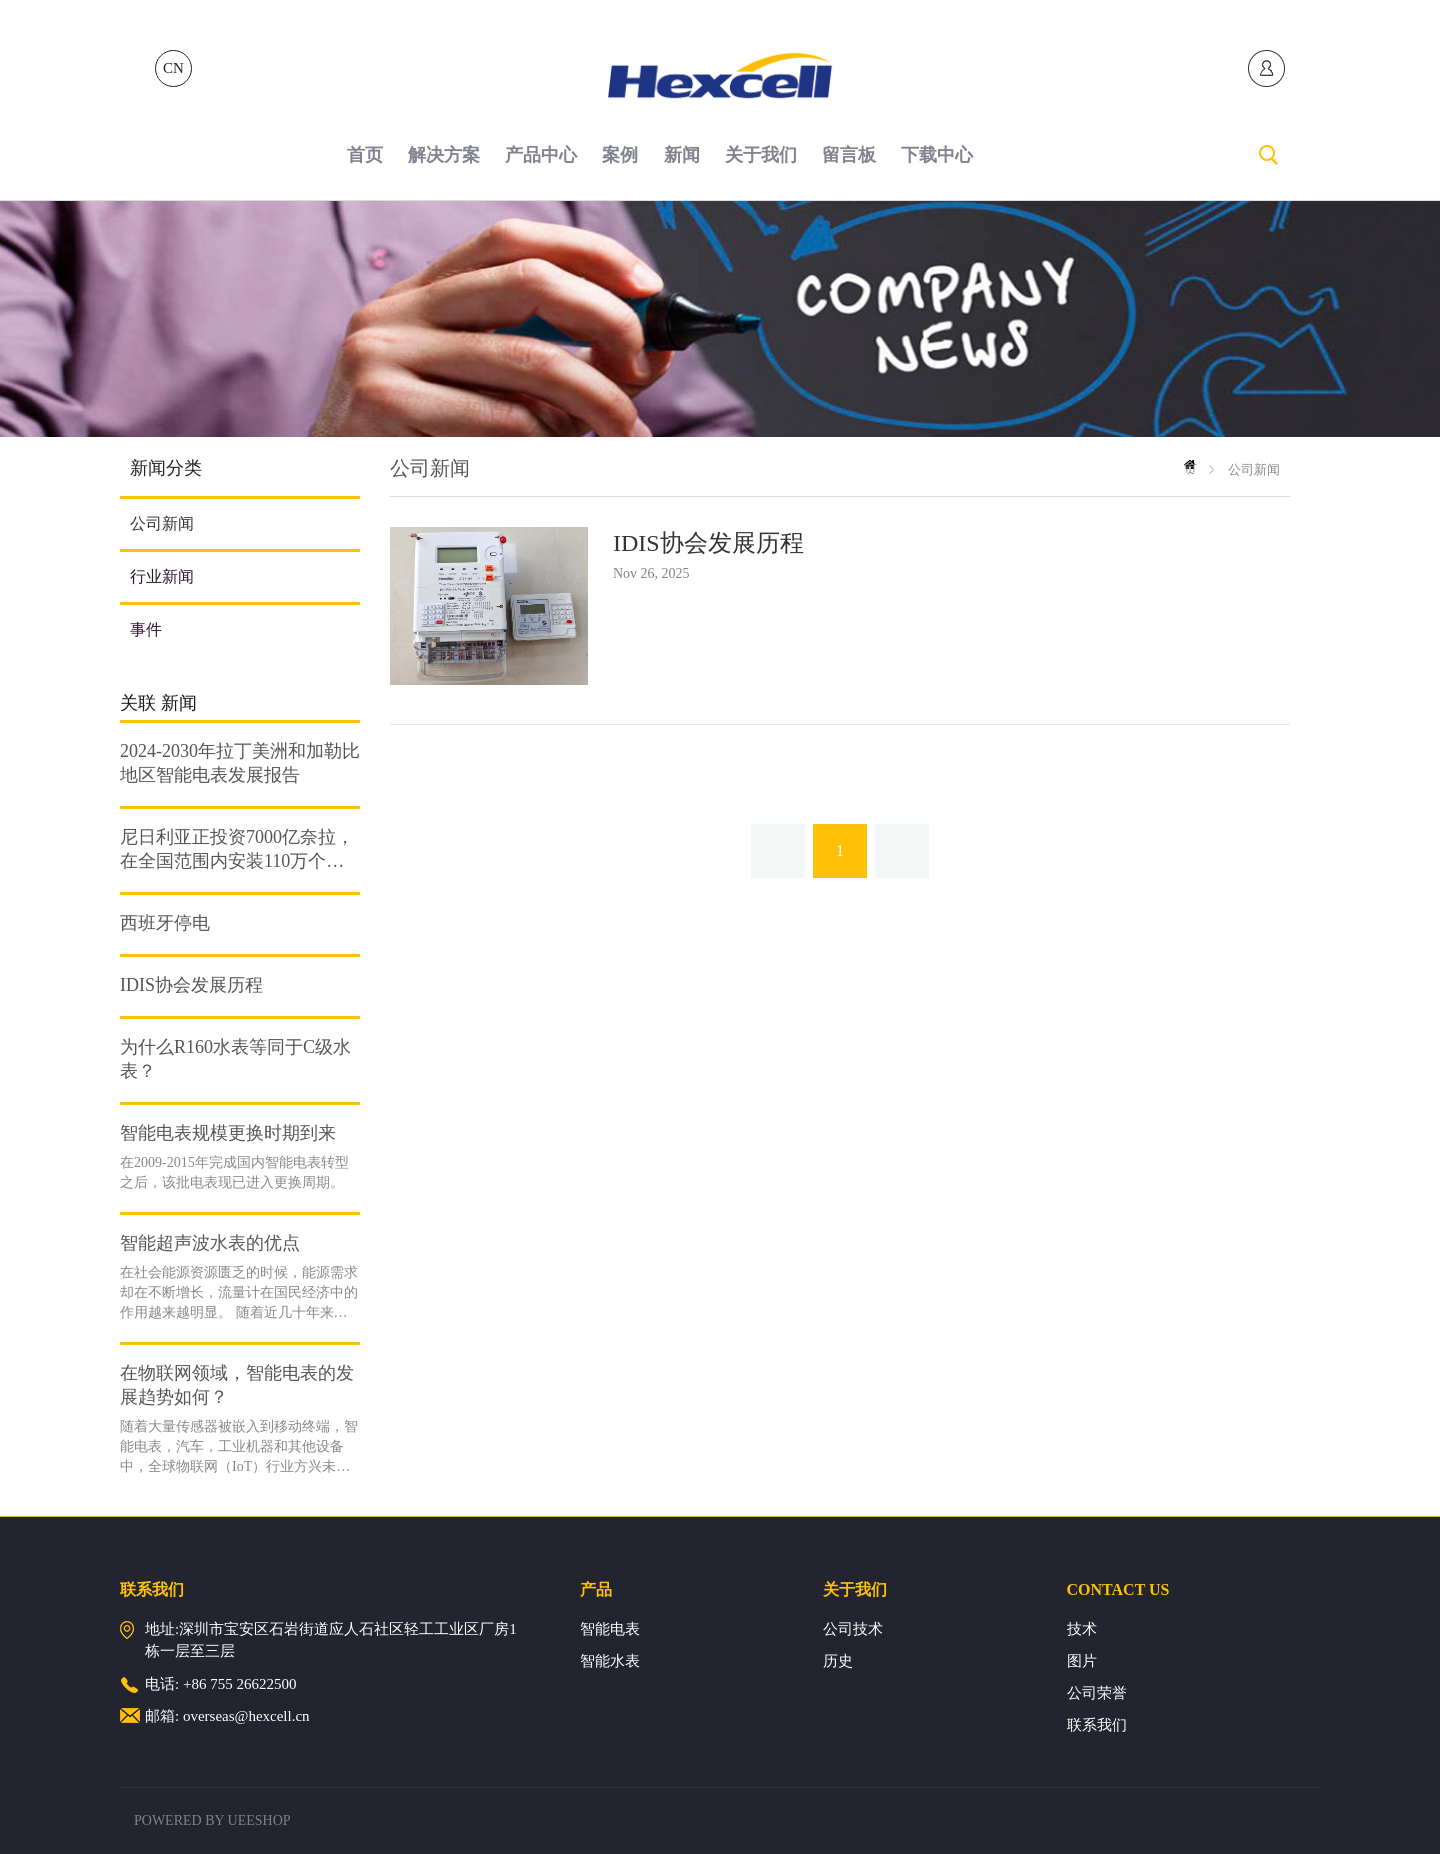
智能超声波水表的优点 (210, 1243)
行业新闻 (162, 576)
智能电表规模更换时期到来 (228, 1133)
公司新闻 (162, 523)
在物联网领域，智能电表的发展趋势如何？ (237, 1385)
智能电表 (610, 1629)
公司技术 (853, 1629)
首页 (365, 155)
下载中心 (937, 155)
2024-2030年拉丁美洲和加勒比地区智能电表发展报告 (240, 763)
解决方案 (444, 155)
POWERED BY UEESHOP (212, 1820)
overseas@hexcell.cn (246, 1716)
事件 (146, 629)
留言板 (849, 155)
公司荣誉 (1097, 1693)
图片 (1082, 1661)
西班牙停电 (165, 923)
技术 (1082, 1629)
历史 (838, 1661)
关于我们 (761, 155)
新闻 (682, 155)
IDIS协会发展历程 (191, 985)
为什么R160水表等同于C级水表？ (235, 1059)
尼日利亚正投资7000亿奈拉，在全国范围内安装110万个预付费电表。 (237, 850)
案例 (620, 155)
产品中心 (541, 155)
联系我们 (1097, 1725)
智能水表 (610, 1661)
